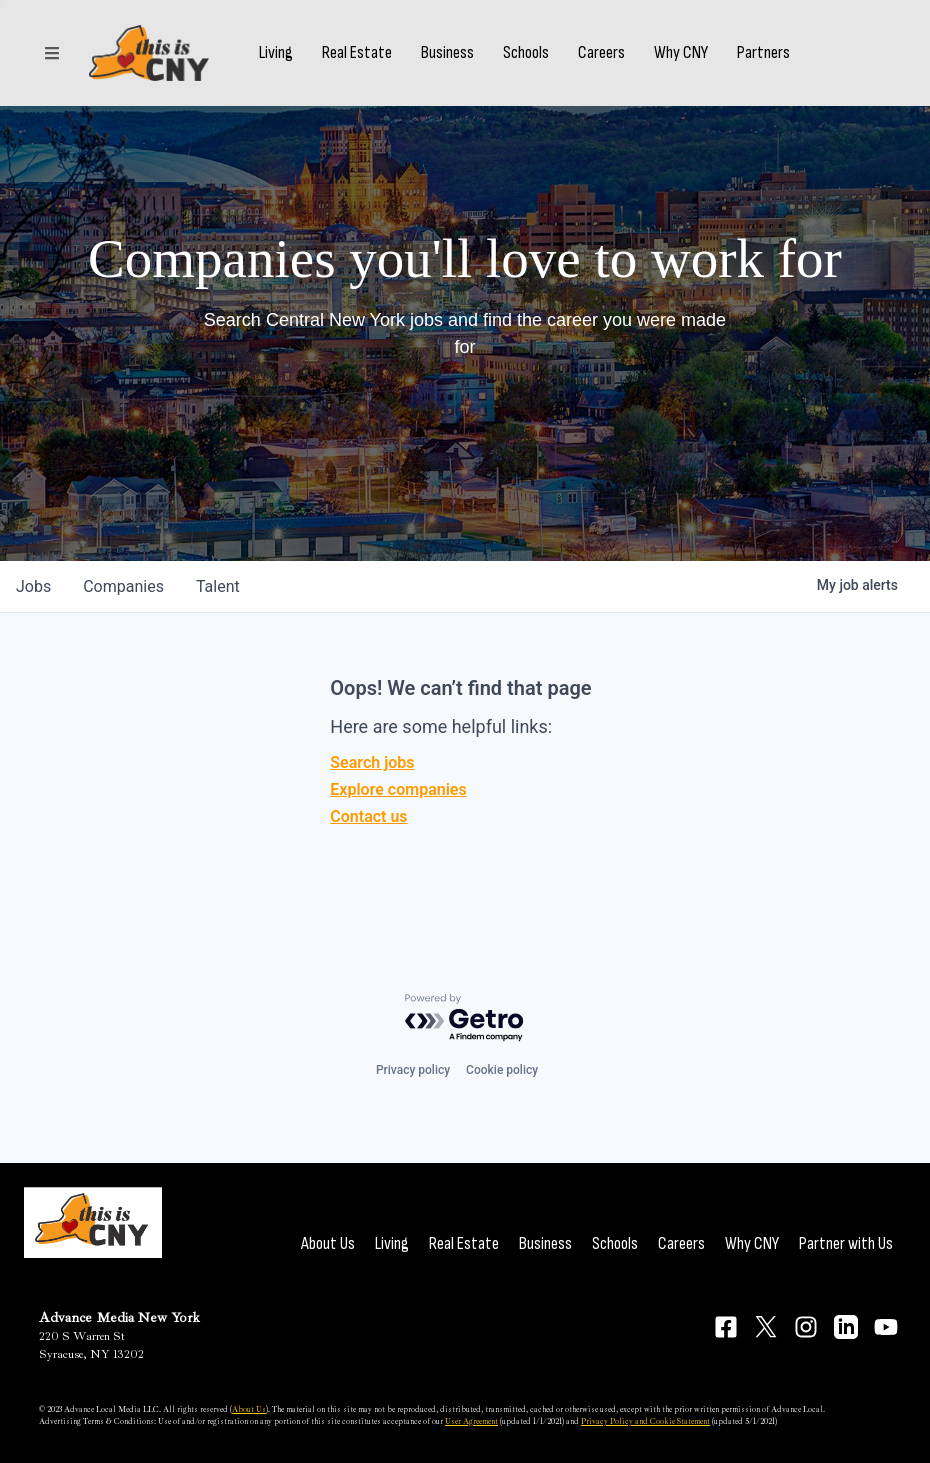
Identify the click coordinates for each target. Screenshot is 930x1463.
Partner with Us (846, 1243)
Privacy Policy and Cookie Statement (645, 1421)
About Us (328, 1243)
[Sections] (52, 53)
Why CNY (681, 53)
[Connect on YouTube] (886, 1327)
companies (123, 586)
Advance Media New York (119, 1317)
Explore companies (398, 789)
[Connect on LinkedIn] (846, 1327)
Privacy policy (413, 1070)
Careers (601, 53)
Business (447, 53)
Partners (763, 53)
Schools (526, 53)
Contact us (368, 816)
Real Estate (357, 53)
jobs (33, 586)
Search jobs (372, 762)
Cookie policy (502, 1070)
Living (276, 53)
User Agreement (471, 1421)
